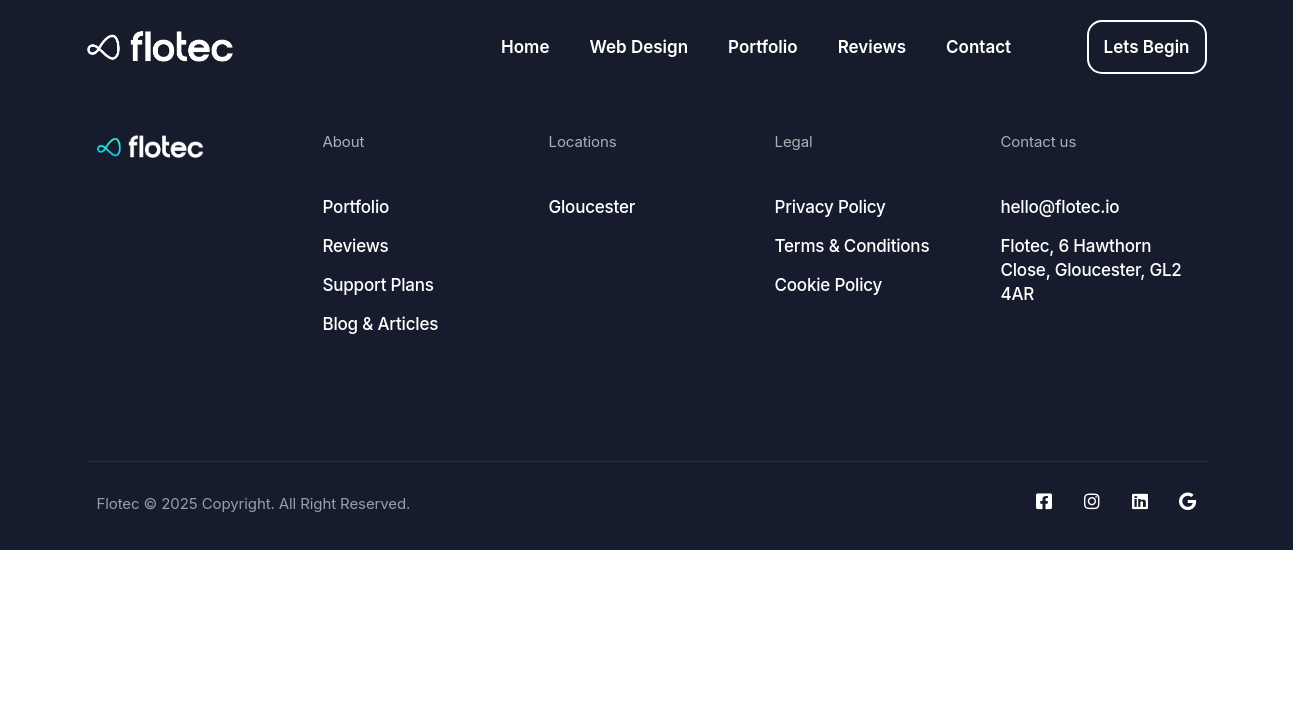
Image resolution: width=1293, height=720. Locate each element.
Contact (978, 47)
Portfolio (763, 47)
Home (525, 47)
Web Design (638, 47)
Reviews (872, 47)
